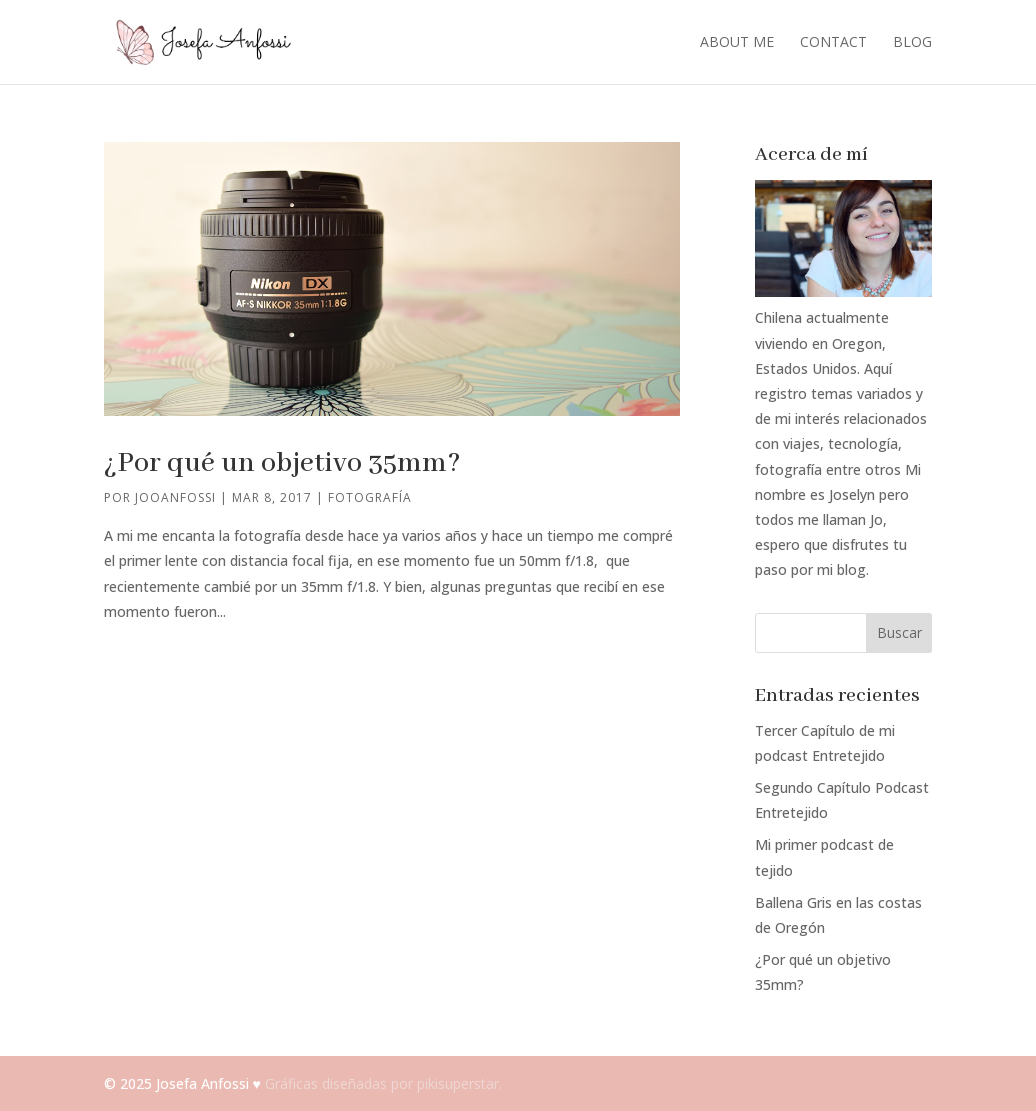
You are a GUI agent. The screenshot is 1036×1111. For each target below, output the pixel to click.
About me (737, 43)
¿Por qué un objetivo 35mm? (282, 463)
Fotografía (370, 497)
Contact (833, 43)
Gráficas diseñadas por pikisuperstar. (383, 1083)
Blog (912, 43)
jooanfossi (175, 497)
